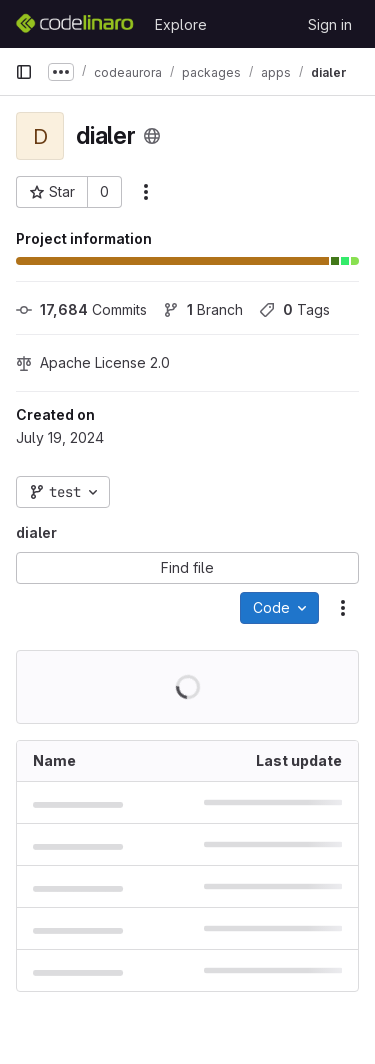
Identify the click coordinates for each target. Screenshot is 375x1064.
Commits (81, 309)
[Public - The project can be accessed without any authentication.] (152, 136)
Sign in (330, 24)
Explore (181, 24)
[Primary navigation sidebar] (24, 72)
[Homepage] (75, 24)
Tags (294, 309)
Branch (203, 309)
